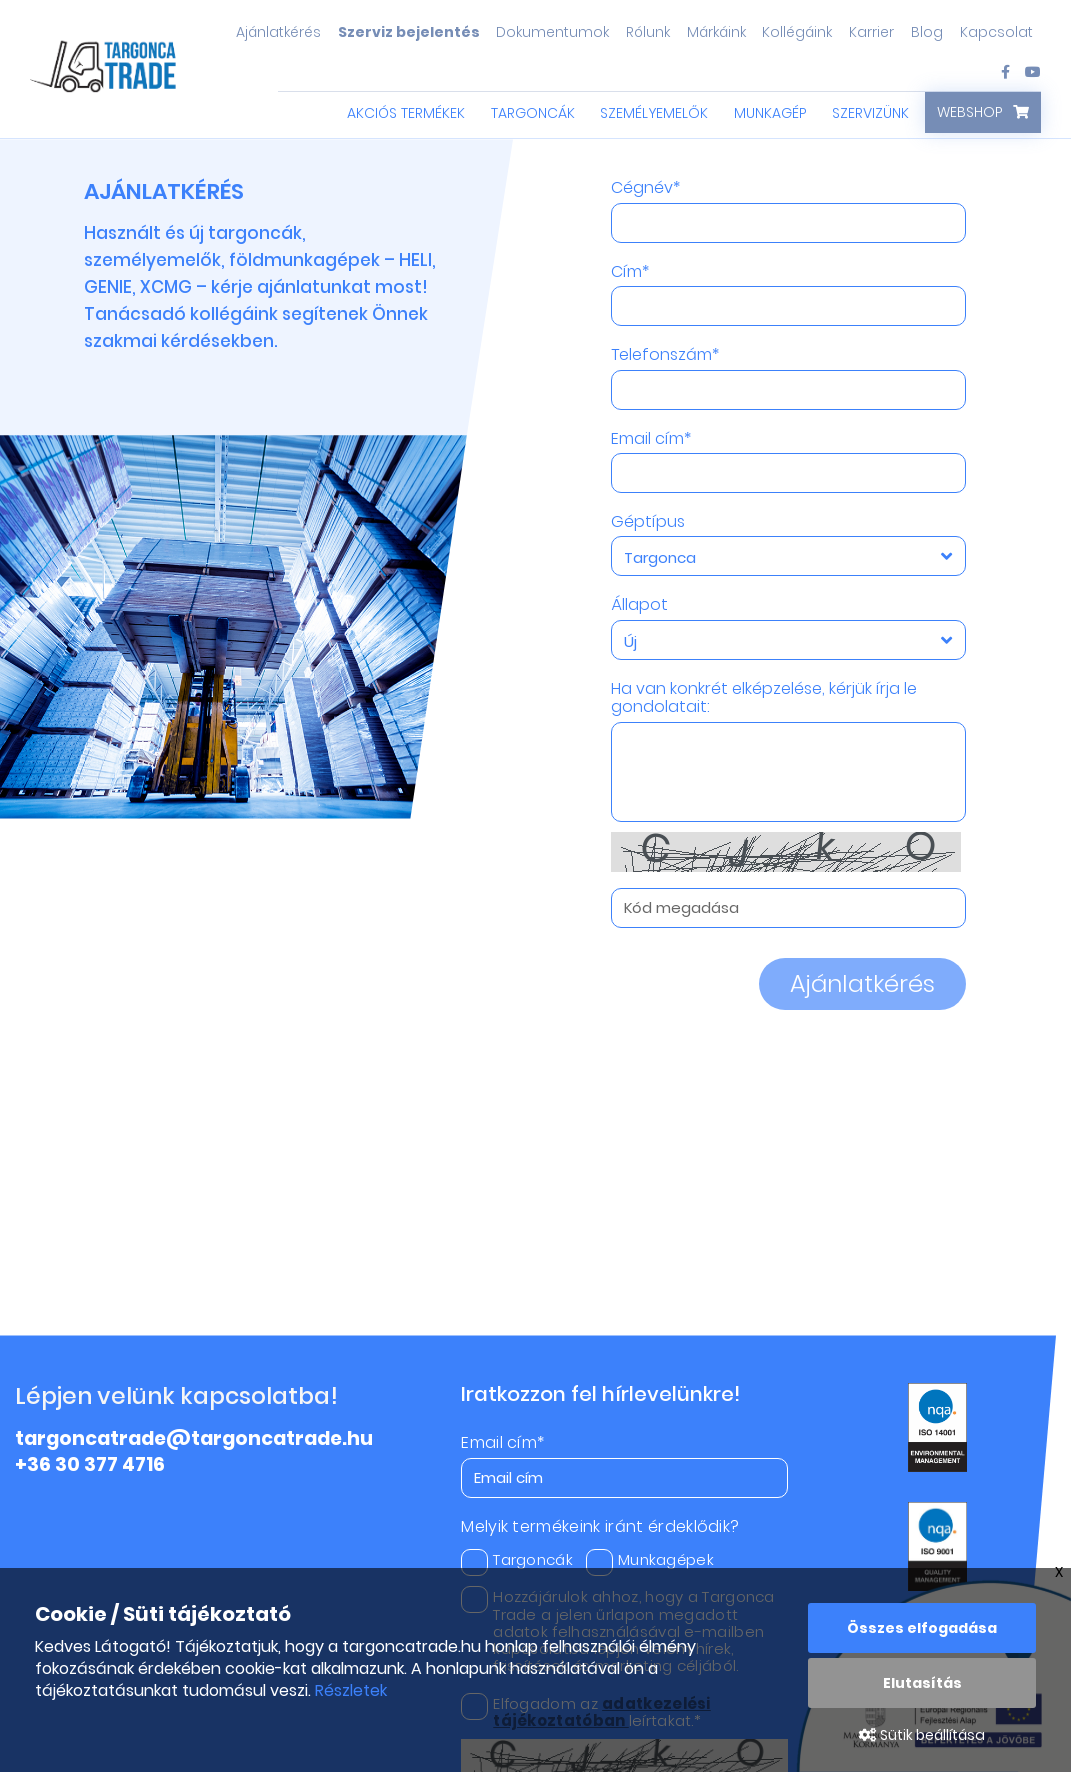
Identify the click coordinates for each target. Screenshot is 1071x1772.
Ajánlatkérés (278, 32)
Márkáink (716, 32)
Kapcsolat (996, 32)
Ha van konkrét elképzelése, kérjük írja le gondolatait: (764, 698)
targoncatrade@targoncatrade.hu (194, 1438)
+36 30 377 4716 (90, 1464)
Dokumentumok (552, 32)
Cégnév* (645, 188)
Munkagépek (650, 1559)
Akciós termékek (406, 113)
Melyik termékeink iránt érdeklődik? (600, 1527)
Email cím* (651, 439)
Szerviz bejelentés (409, 32)
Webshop (970, 112)
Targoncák (533, 113)
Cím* (630, 272)
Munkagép (770, 113)
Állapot (639, 605)
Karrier (871, 32)
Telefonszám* (665, 355)
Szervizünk (870, 113)
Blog (927, 32)
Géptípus (648, 522)
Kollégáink (797, 32)
